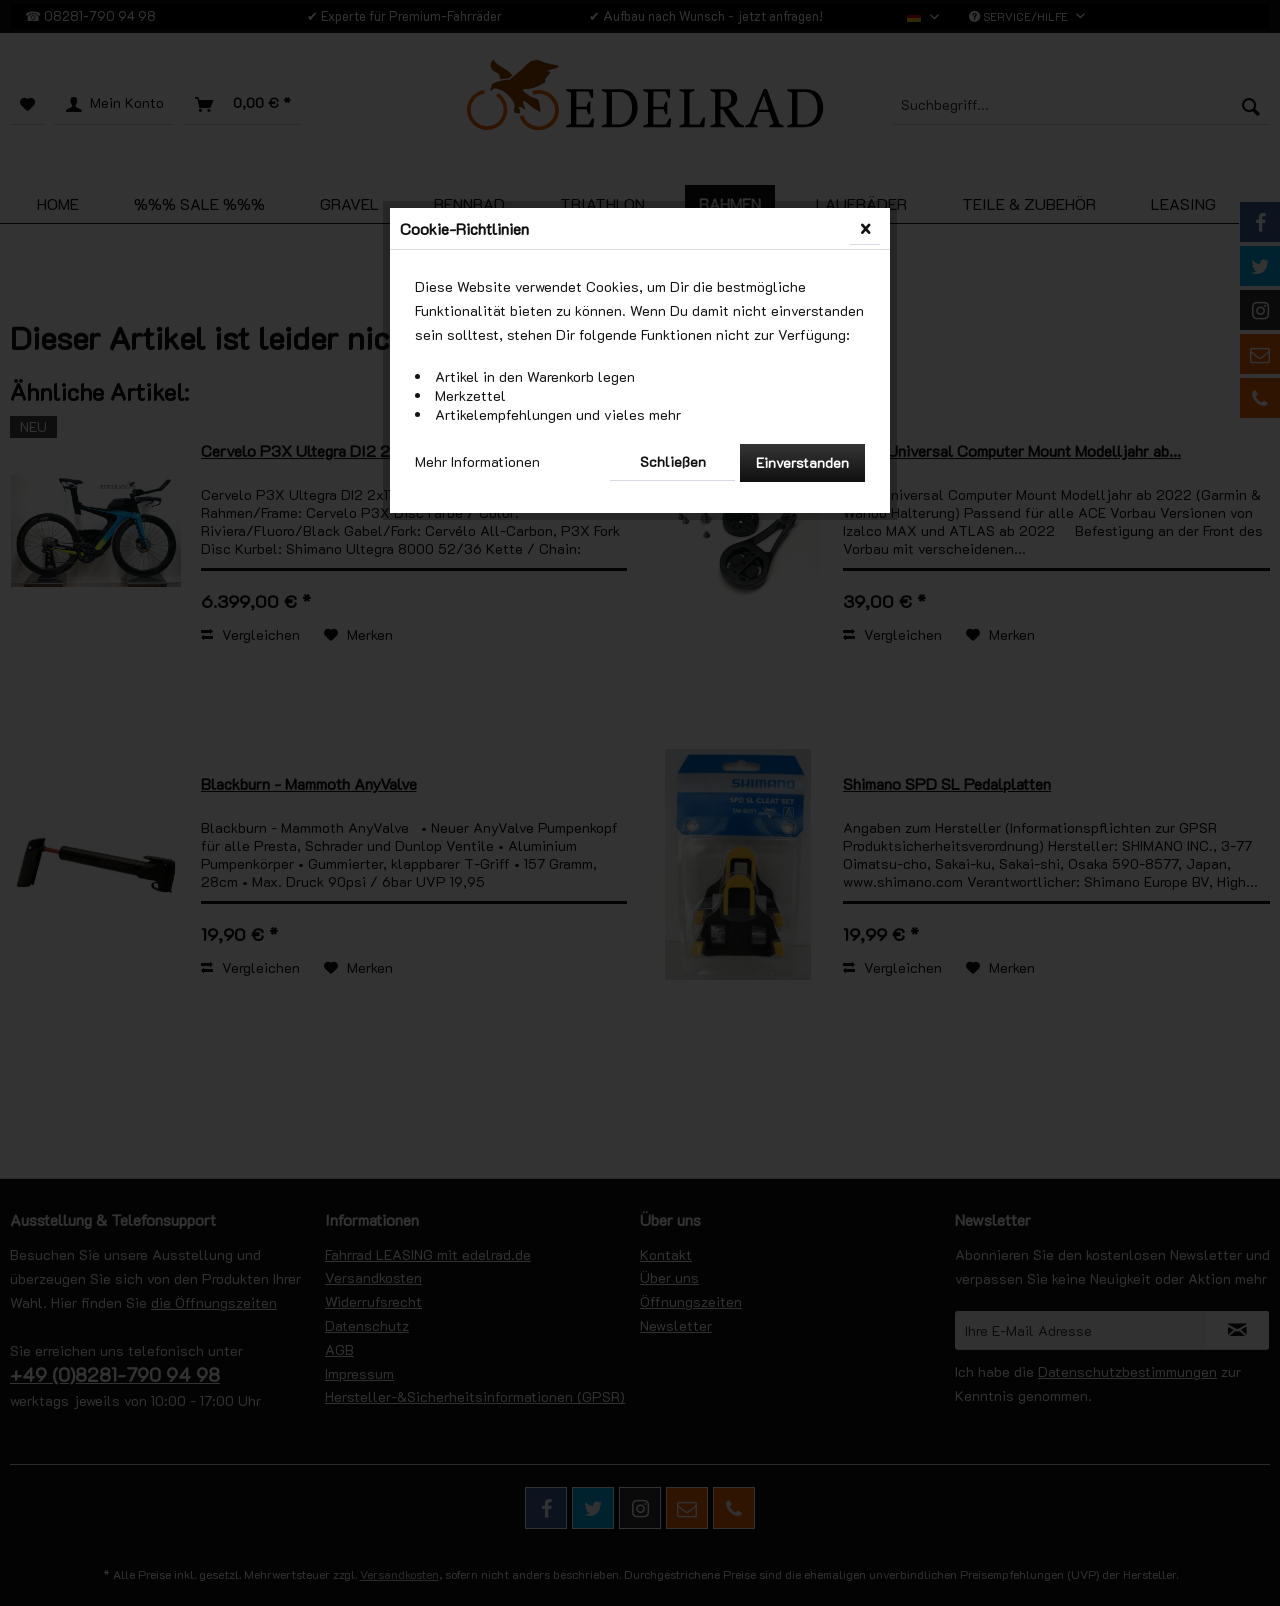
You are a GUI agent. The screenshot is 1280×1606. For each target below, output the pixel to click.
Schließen (673, 461)
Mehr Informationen (477, 461)
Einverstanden (802, 462)
